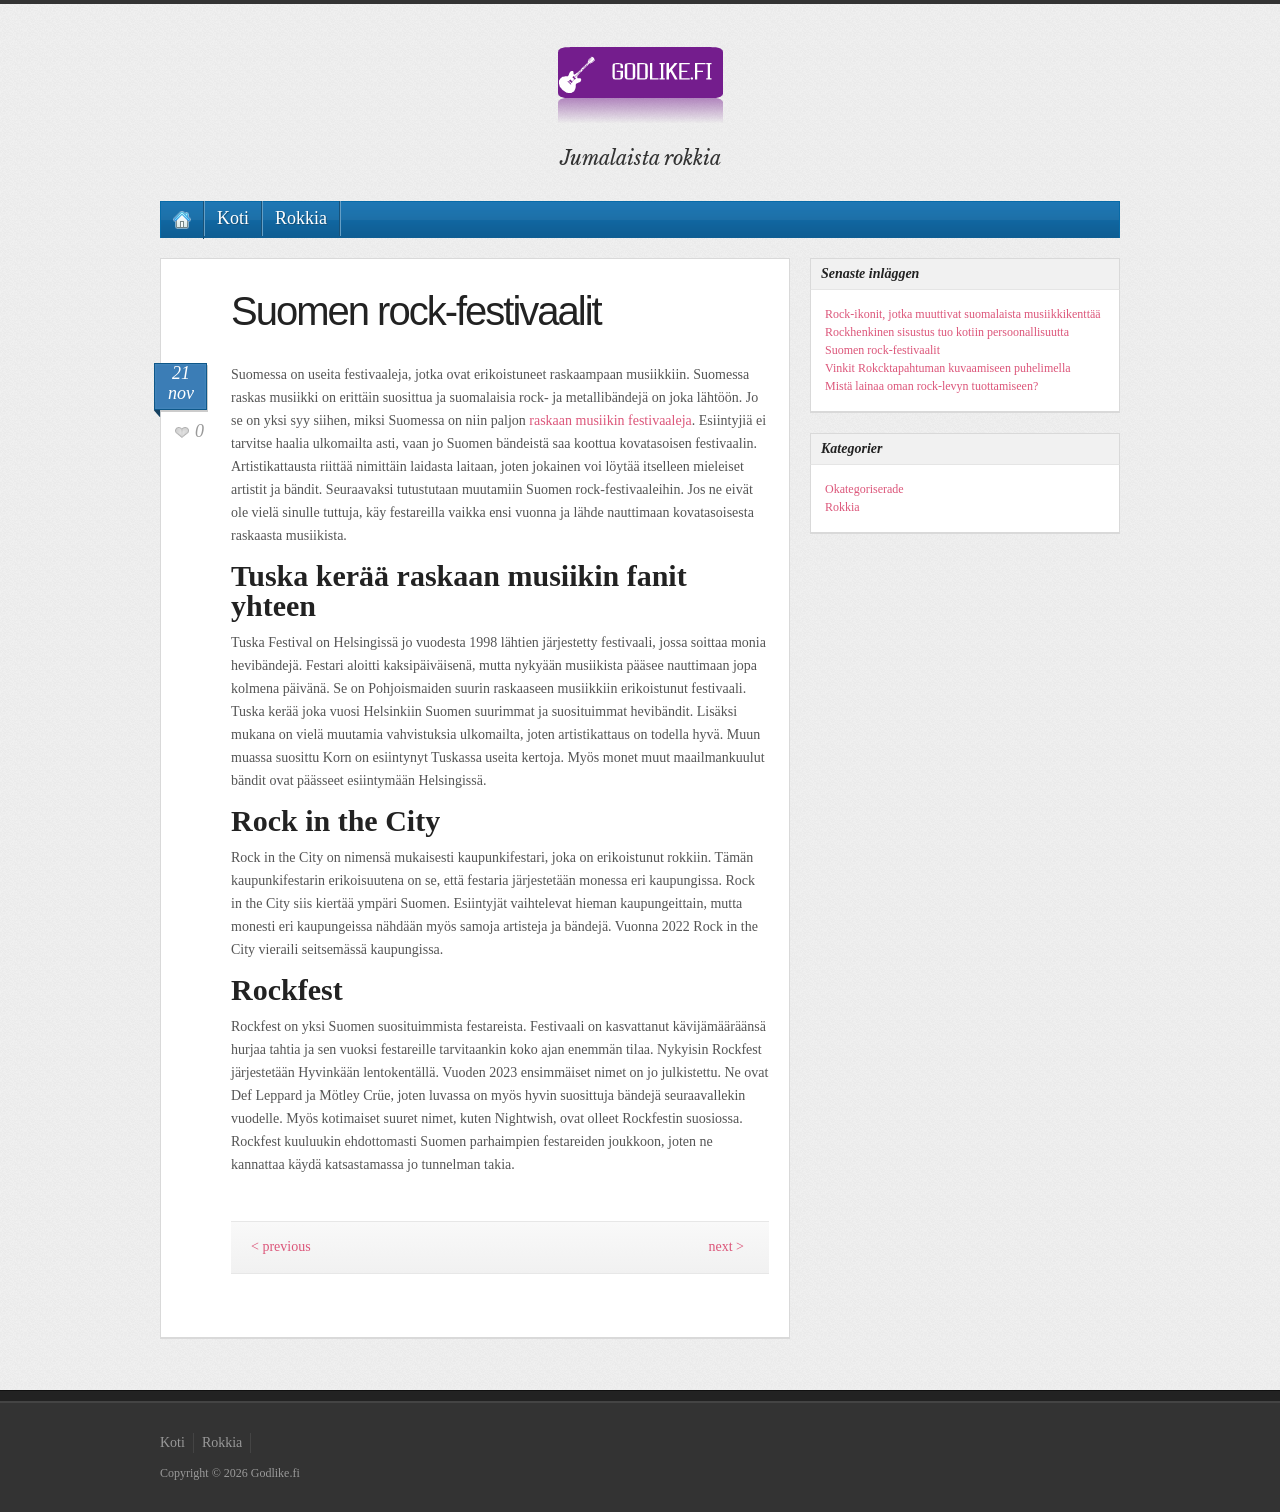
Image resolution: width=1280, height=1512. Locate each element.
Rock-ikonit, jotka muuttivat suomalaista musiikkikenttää (963, 314)
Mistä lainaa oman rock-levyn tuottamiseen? (931, 386)
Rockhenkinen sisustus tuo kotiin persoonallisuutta (947, 332)
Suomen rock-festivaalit (882, 350)
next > (727, 1246)
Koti (233, 218)
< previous (281, 1246)
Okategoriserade (864, 489)
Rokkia (301, 218)
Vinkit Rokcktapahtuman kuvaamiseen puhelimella (948, 368)
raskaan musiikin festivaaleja (610, 420)
